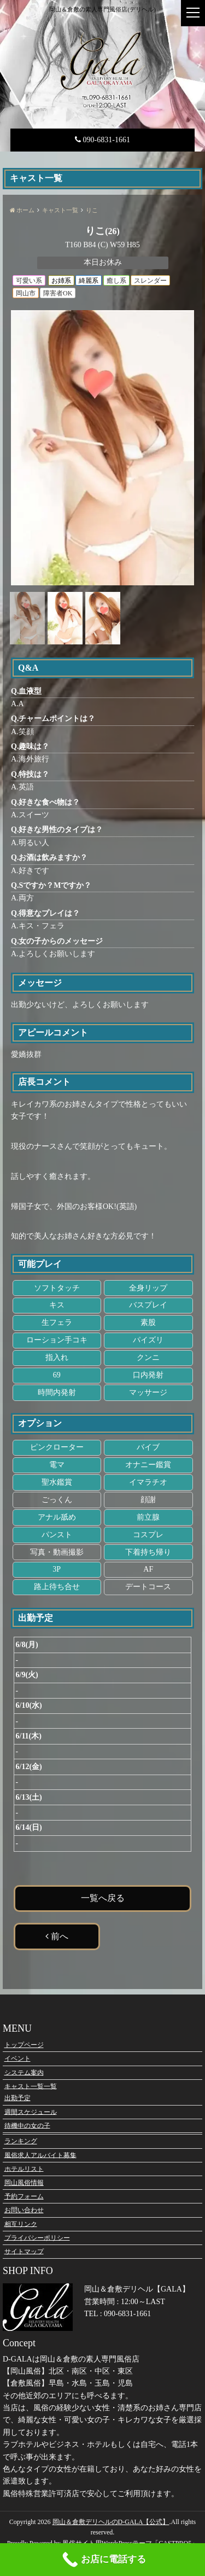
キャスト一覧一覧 (30, 2086)
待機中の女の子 (27, 2125)
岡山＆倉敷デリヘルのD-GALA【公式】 (110, 2522)
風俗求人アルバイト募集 (40, 2155)
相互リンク (20, 2224)
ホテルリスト (24, 2168)
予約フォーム (24, 2196)
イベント (17, 2058)
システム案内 (24, 2072)
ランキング (20, 2141)
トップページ (24, 2045)
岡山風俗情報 (24, 2183)
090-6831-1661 (102, 140)
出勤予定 (17, 2098)
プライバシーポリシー (37, 2237)
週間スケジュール (30, 2111)
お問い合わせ (24, 2210)
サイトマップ (24, 2251)
